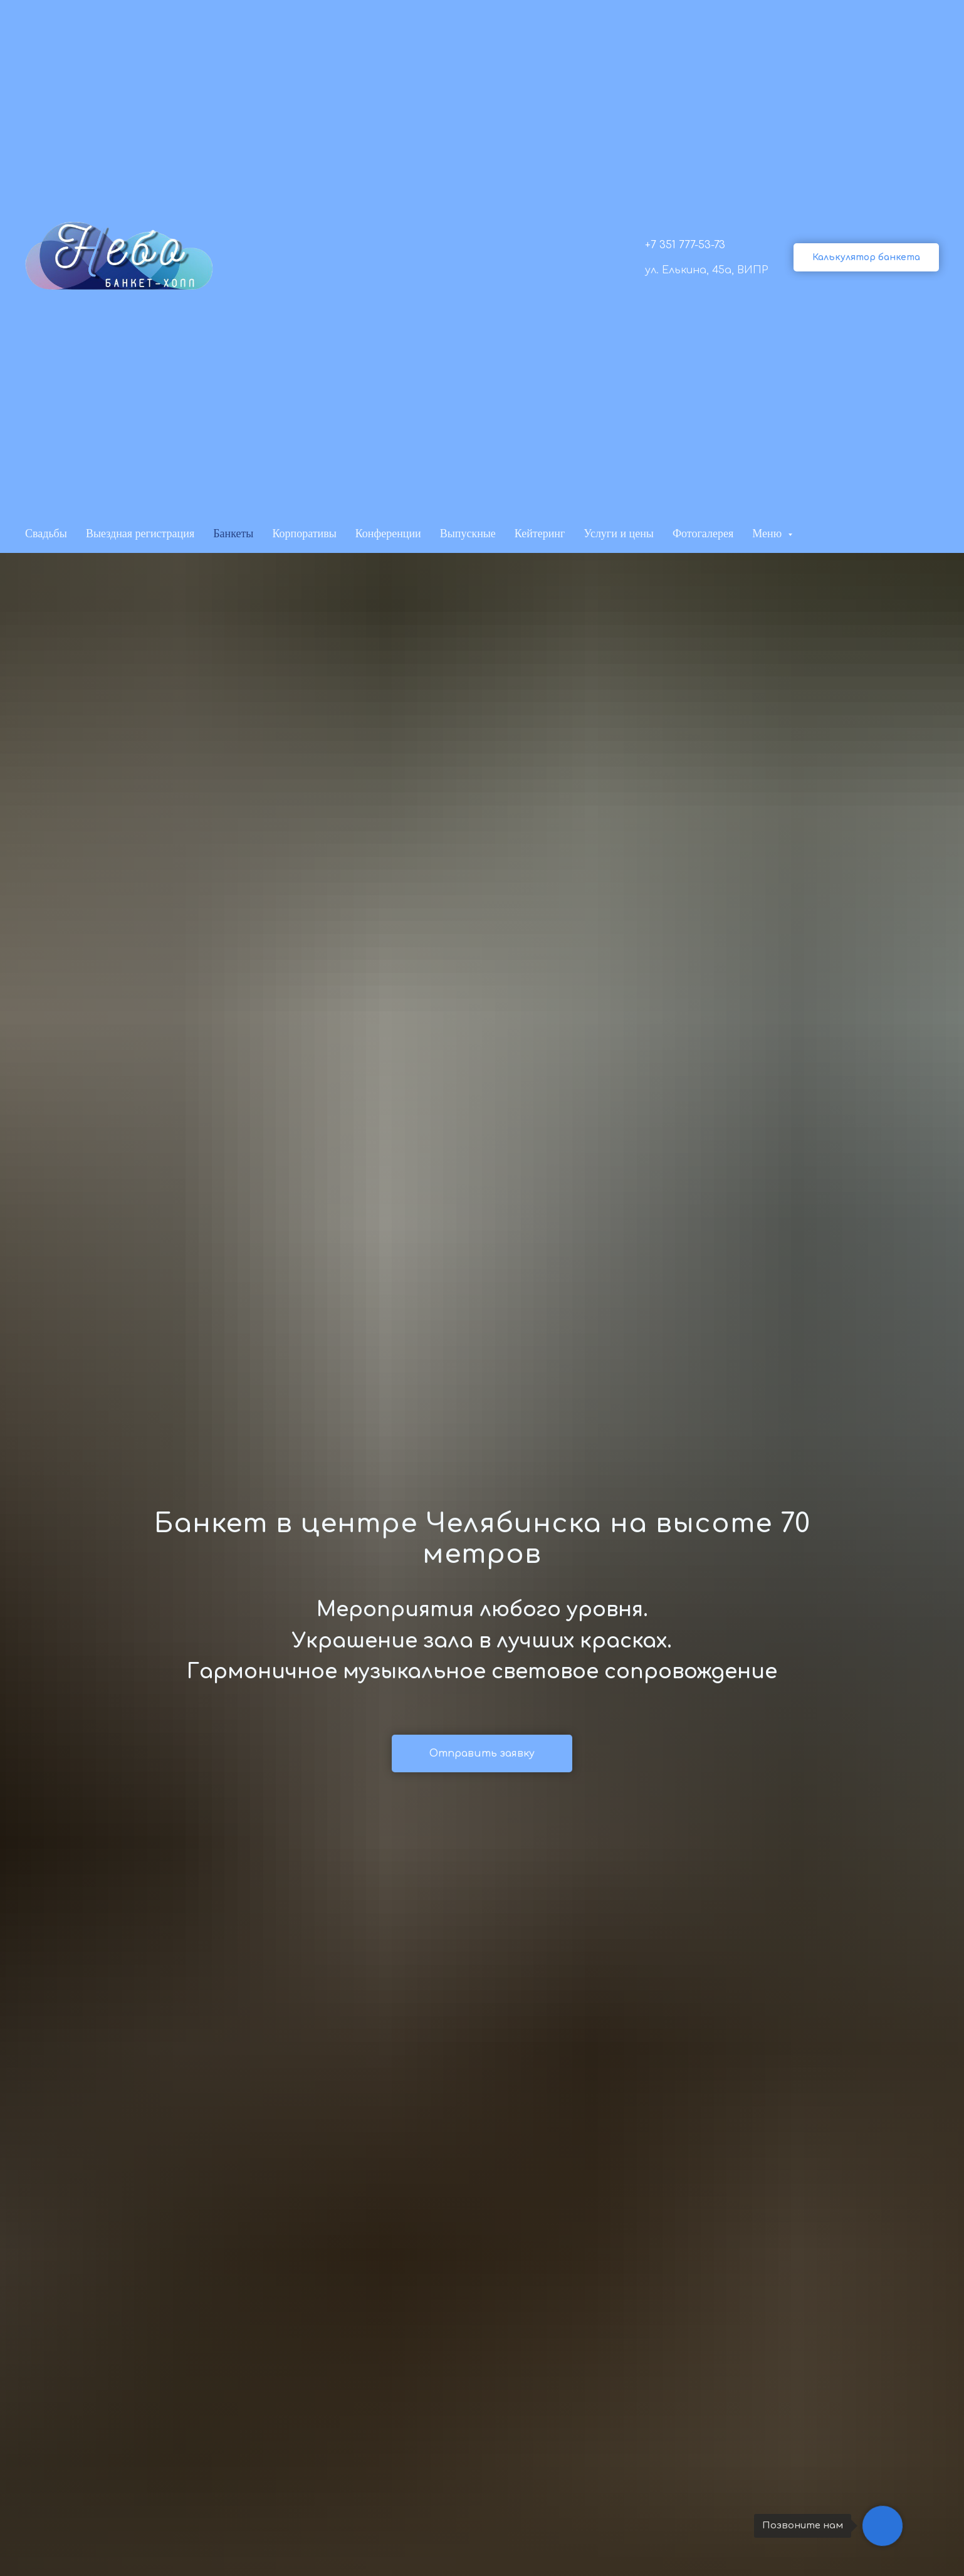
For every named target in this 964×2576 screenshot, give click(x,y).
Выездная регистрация (140, 533)
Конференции (388, 533)
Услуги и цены (619, 533)
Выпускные (468, 533)
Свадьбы (46, 533)
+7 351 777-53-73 (685, 245)
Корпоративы (304, 533)
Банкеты (233, 533)
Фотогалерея (703, 533)
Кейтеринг (540, 533)
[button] (866, 257)
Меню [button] (768, 533)
